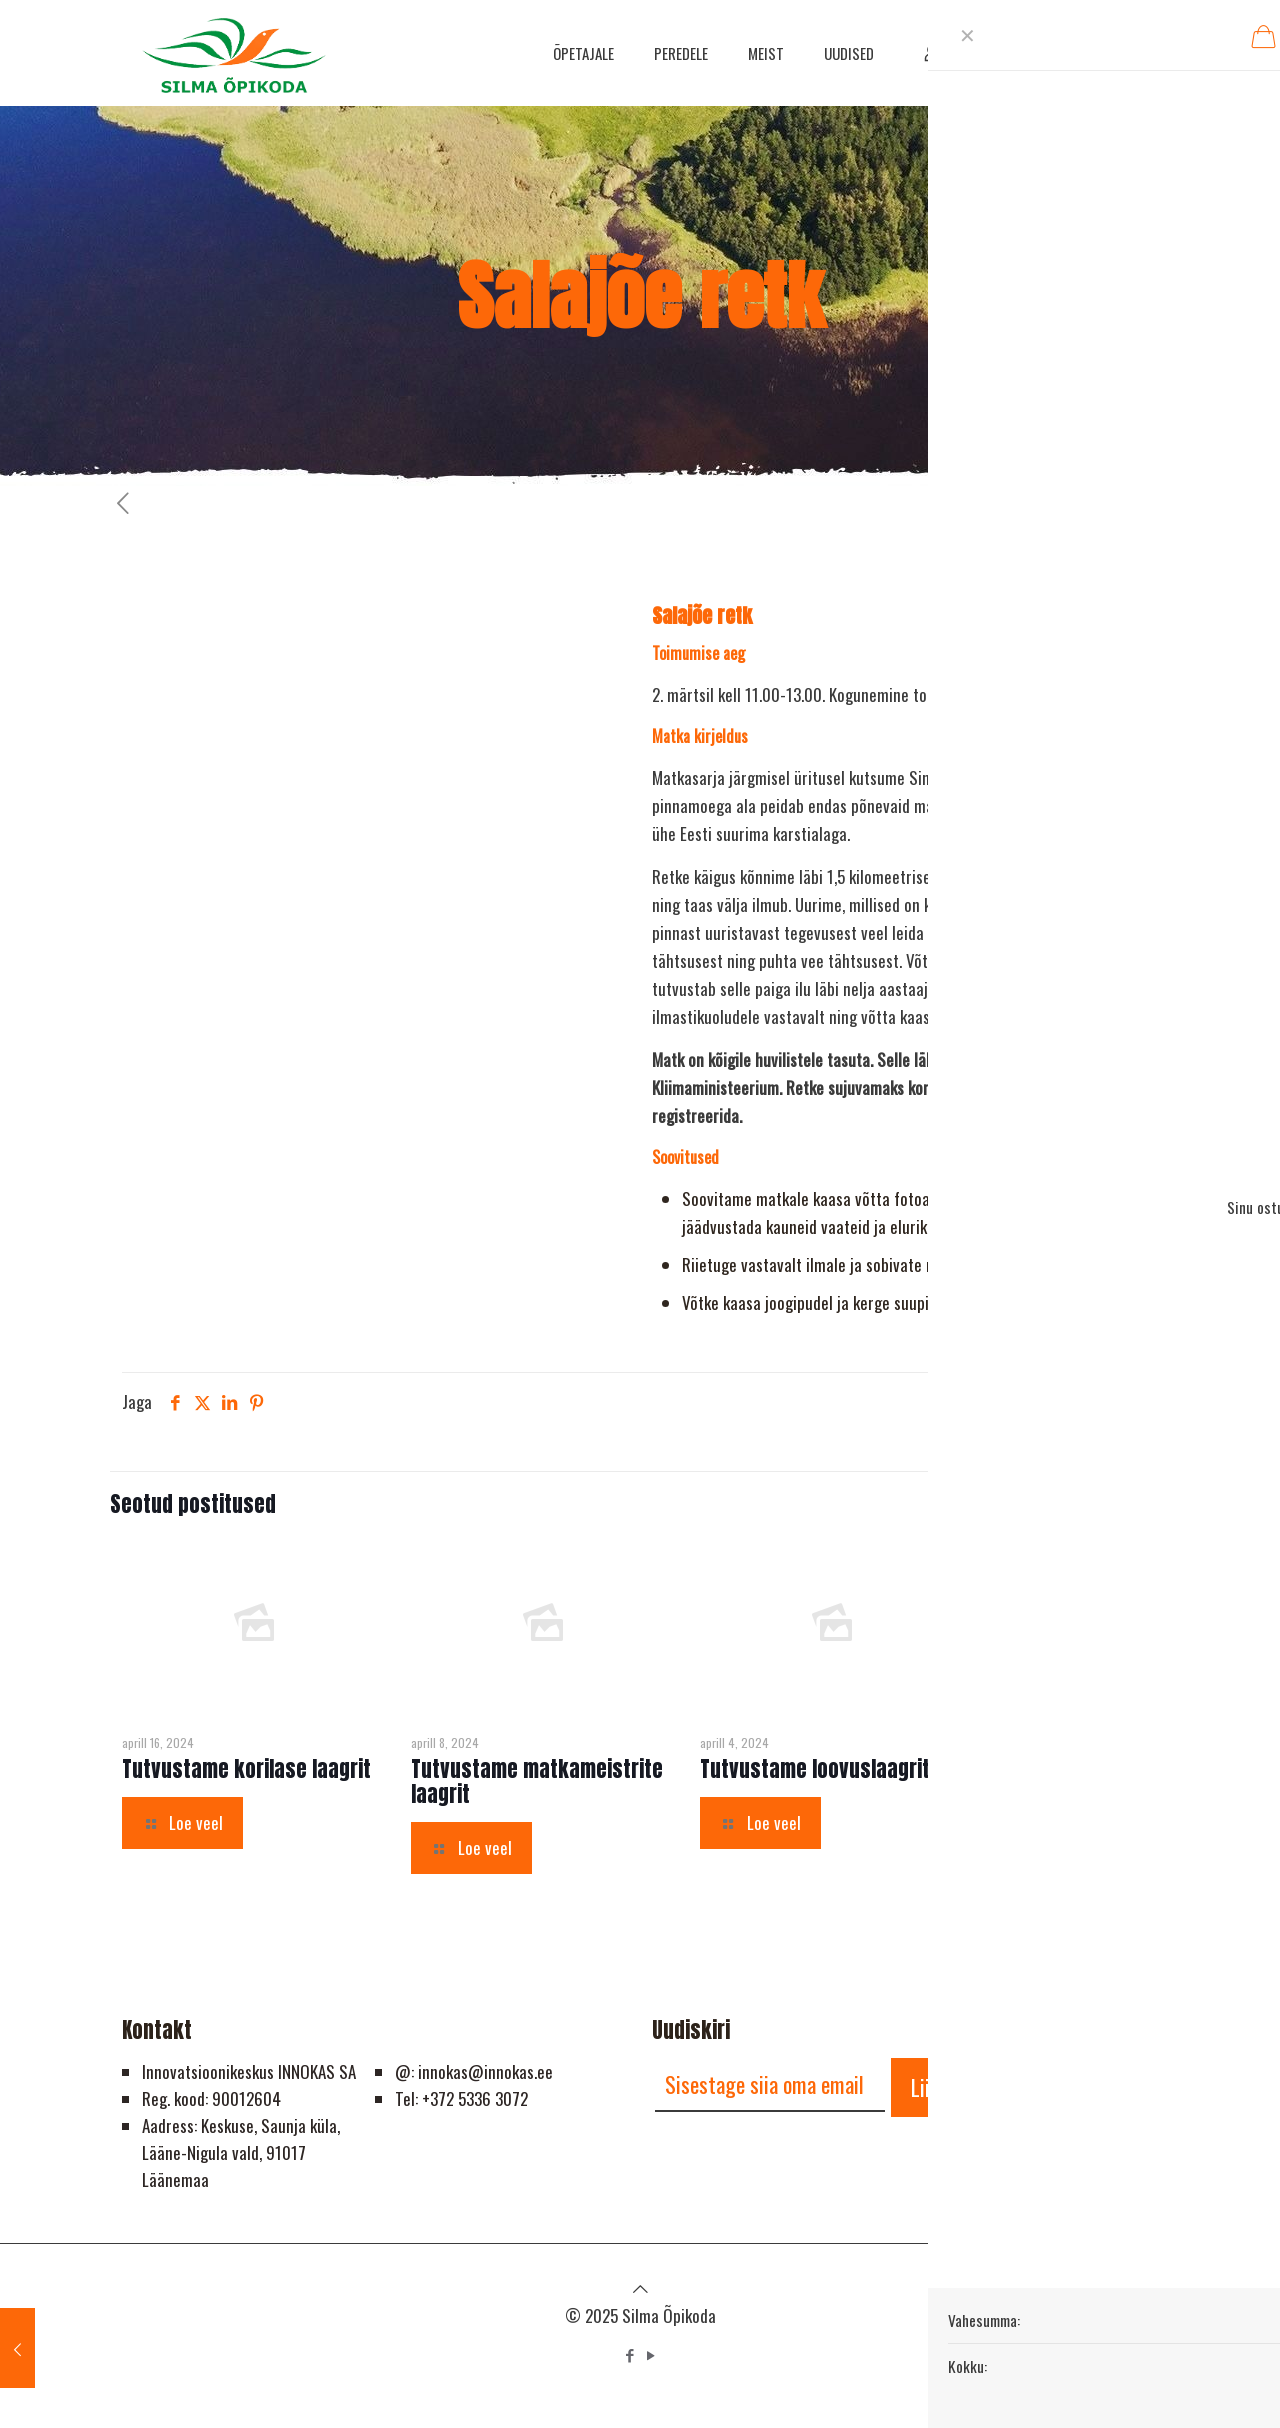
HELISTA (1092, 51)
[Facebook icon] (629, 2354)
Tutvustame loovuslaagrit (815, 1769)
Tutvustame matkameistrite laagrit (537, 1781)
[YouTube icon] (650, 2354)
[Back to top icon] (640, 2287)
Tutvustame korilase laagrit (246, 1769)
